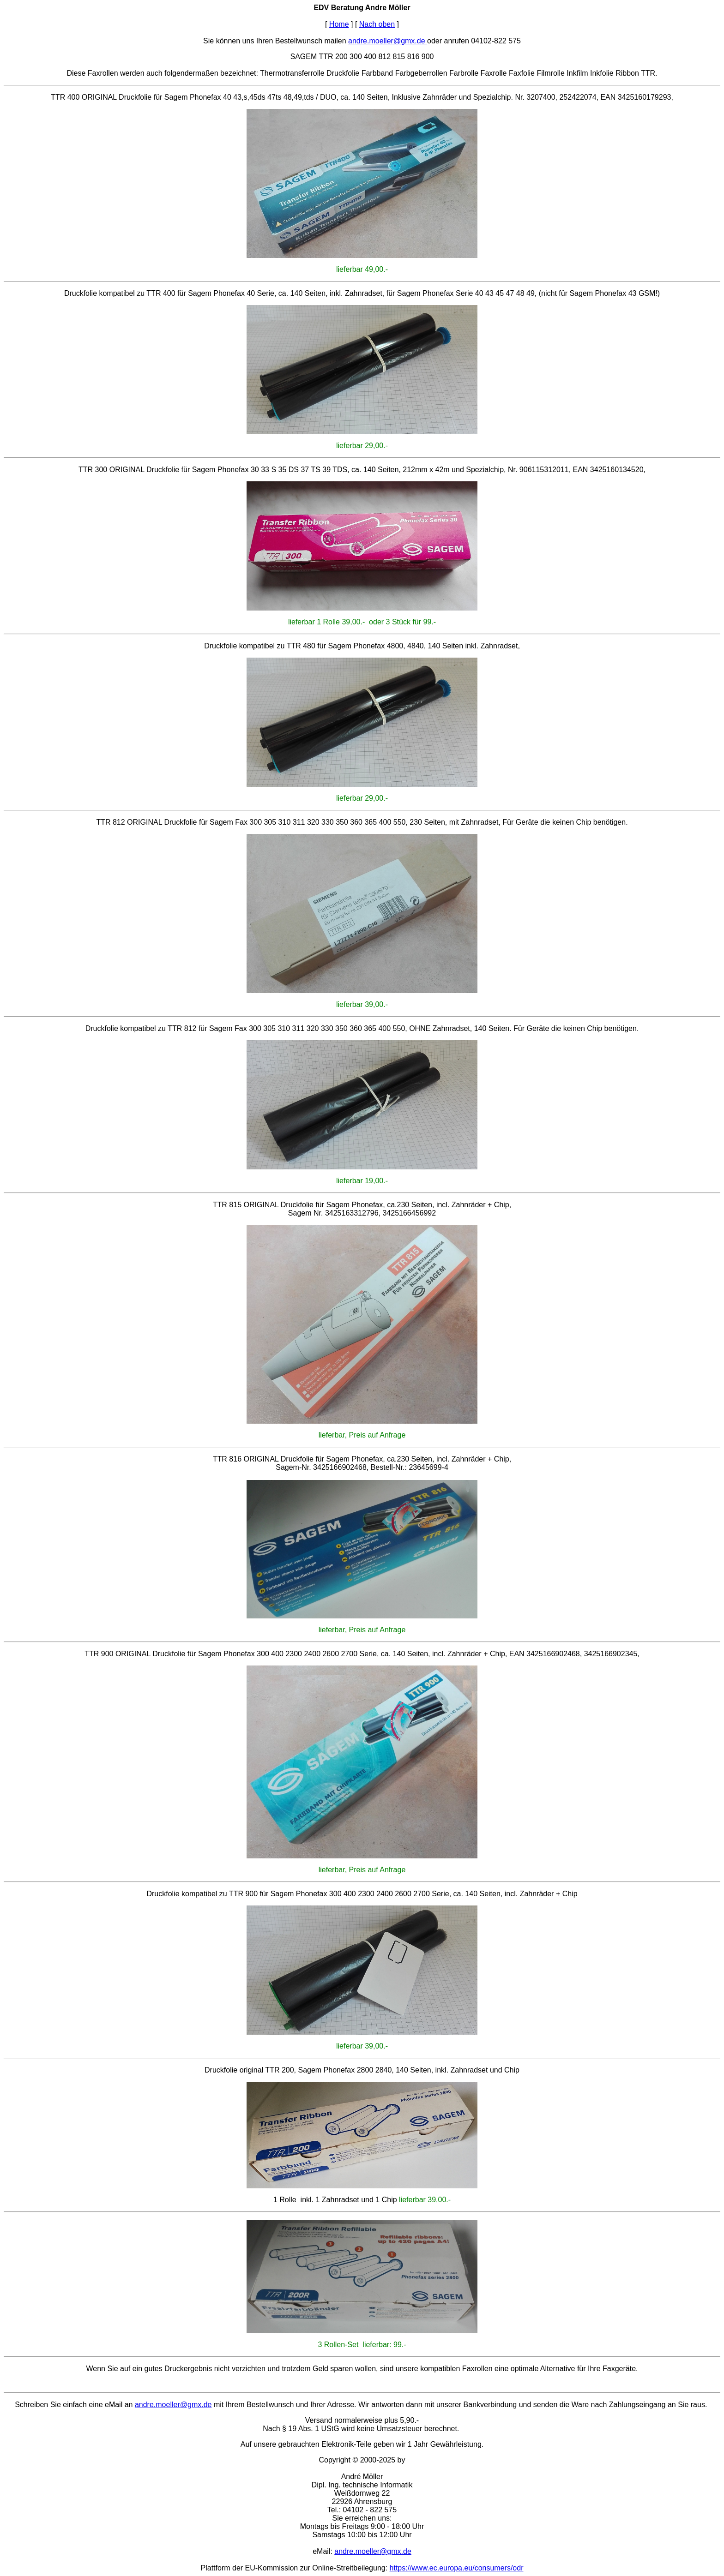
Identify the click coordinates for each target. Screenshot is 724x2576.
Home (339, 24)
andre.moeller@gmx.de (387, 41)
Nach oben (377, 24)
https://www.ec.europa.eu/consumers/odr (457, 2568)
